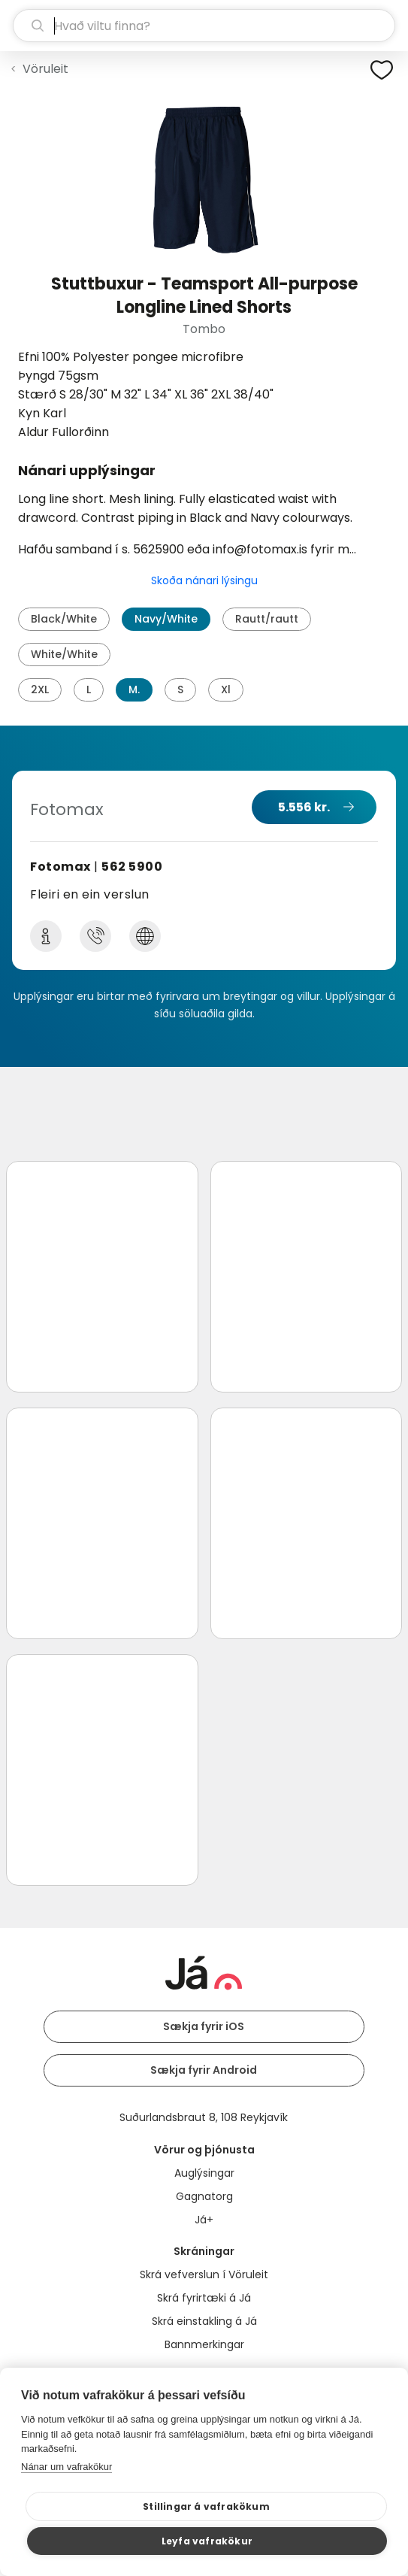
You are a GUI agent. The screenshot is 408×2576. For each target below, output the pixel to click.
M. (134, 689)
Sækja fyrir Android (203, 2069)
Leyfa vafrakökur (207, 2541)
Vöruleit (45, 68)
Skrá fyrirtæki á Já (204, 2297)
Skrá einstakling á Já (204, 2321)
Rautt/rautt (266, 618)
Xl (226, 689)
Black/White (64, 618)
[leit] (204, 25)
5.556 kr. (304, 807)
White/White (64, 654)
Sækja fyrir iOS (203, 2026)
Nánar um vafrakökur (66, 2466)
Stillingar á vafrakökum (206, 2506)
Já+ (204, 2219)
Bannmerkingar (204, 2344)
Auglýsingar (204, 2173)
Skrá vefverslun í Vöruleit (204, 2274)
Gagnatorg (204, 2196)
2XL (40, 689)
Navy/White (166, 618)
